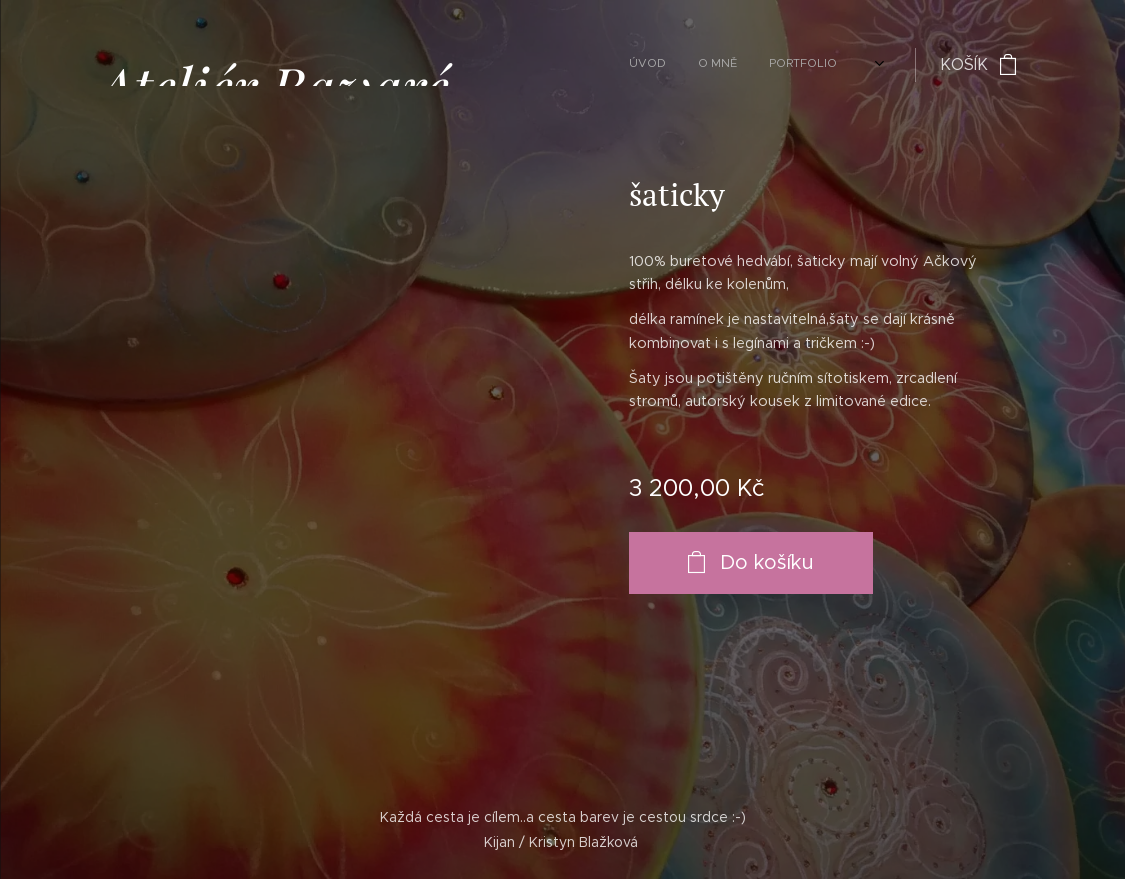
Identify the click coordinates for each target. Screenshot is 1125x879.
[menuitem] (660, 65)
